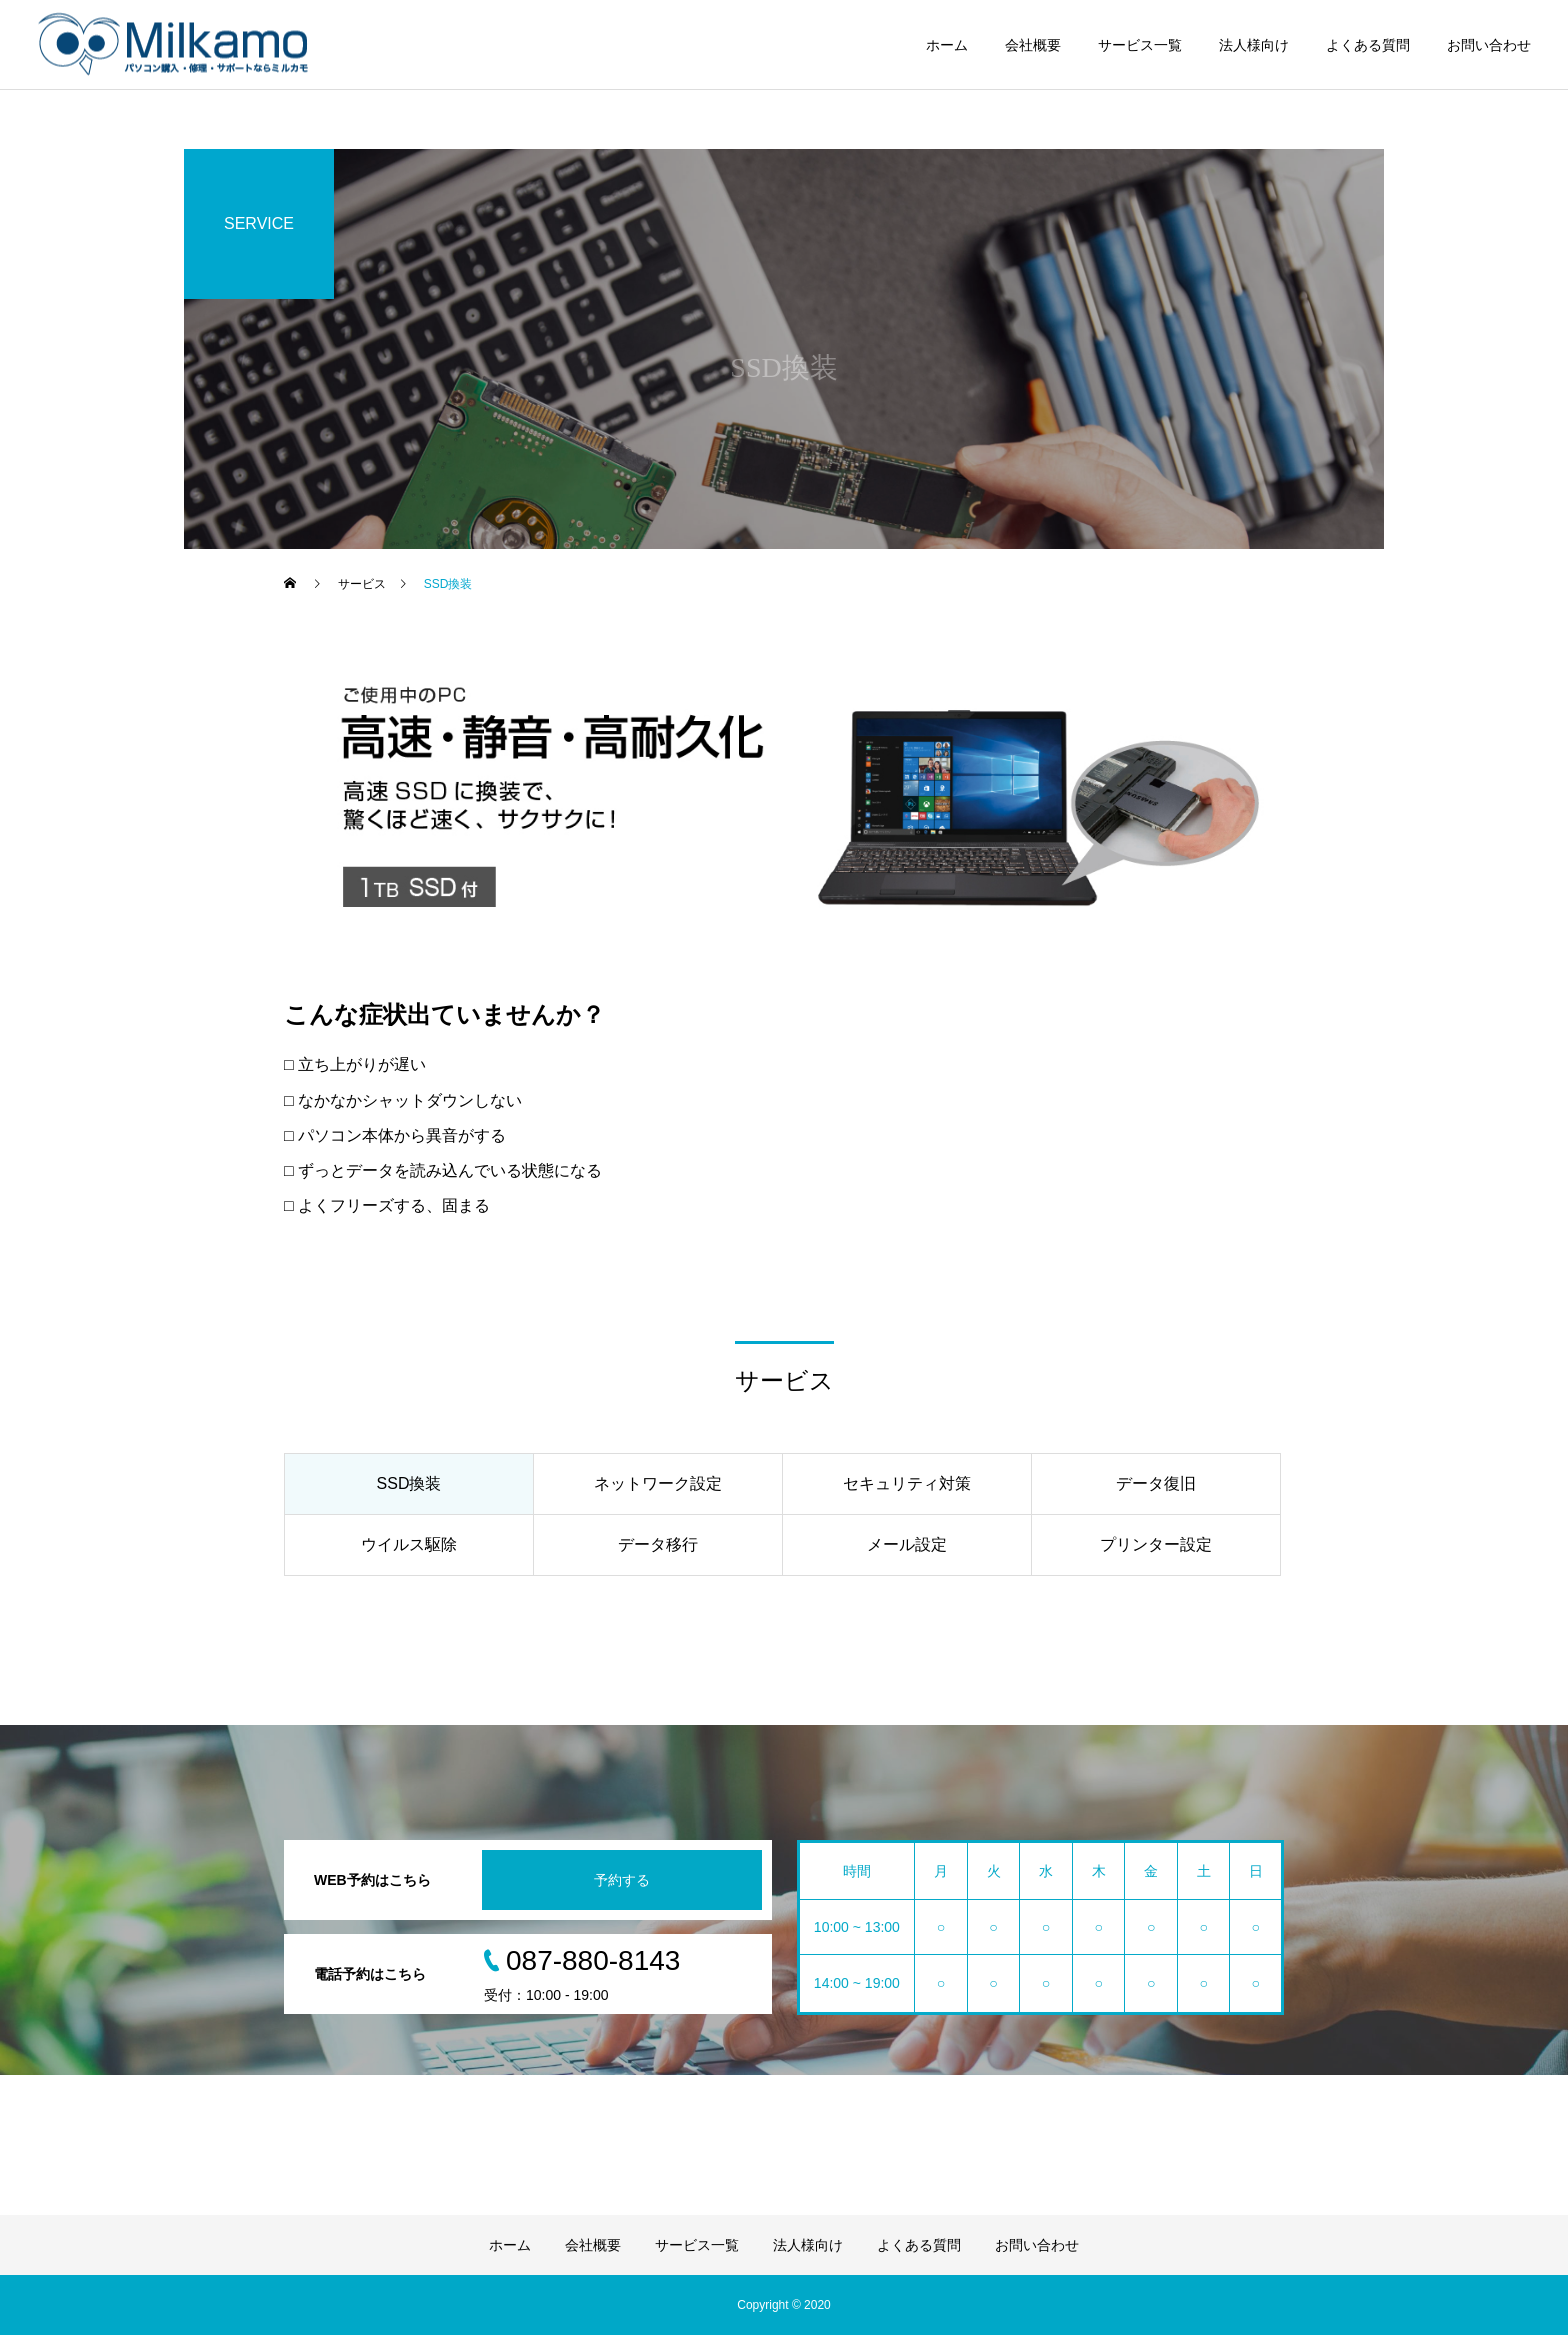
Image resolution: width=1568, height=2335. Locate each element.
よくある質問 (1368, 45)
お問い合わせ (1489, 45)
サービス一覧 (1140, 45)
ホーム (947, 45)
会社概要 (1033, 45)
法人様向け (1254, 45)
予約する (622, 1880)
